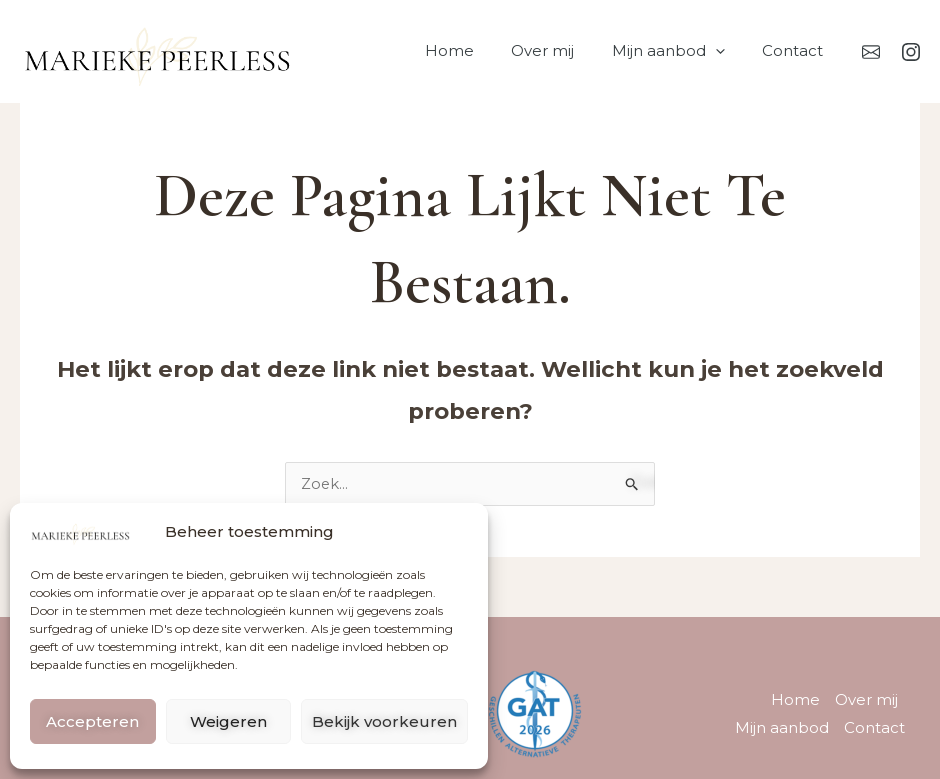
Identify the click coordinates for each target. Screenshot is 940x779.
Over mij (561, 50)
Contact (796, 50)
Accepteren (92, 721)
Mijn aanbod (679, 51)
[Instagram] (911, 52)
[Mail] (871, 52)
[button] (726, 51)
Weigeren (228, 721)
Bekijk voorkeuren (384, 721)
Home (475, 50)
